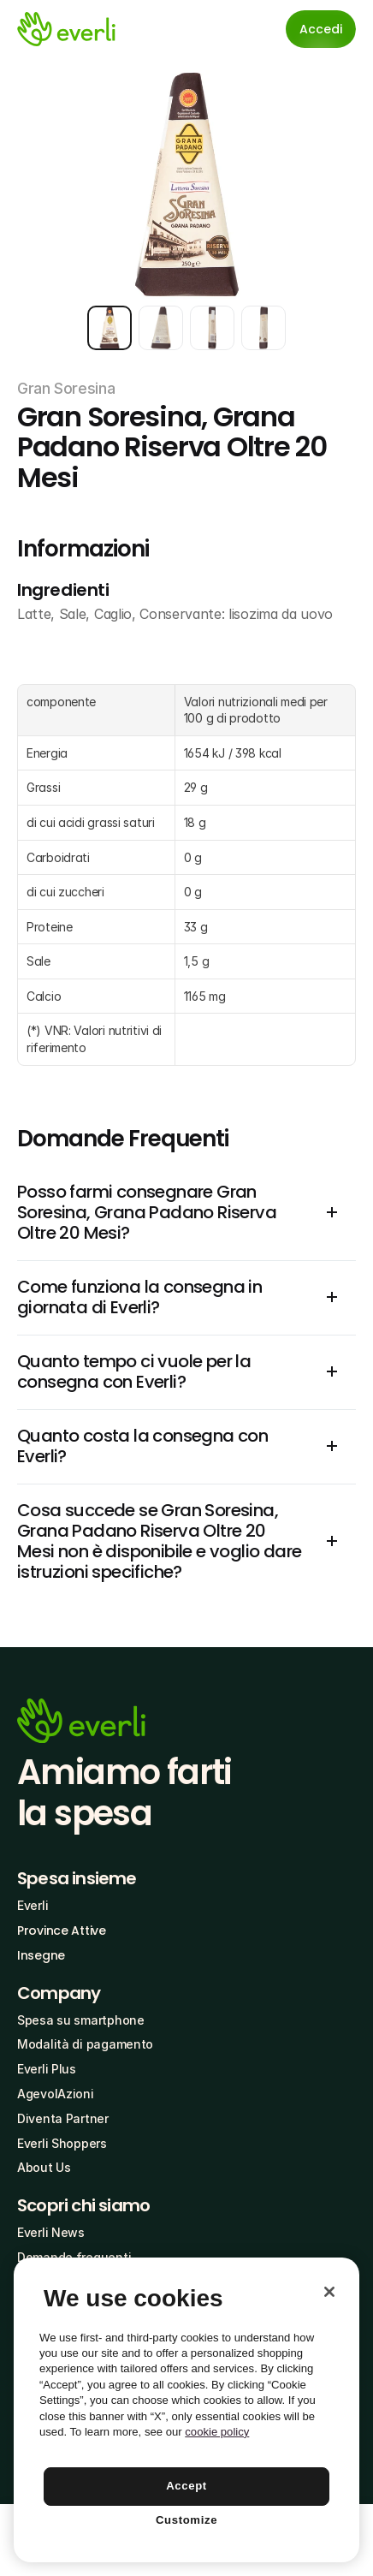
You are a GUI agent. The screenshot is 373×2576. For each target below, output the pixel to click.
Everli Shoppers (62, 2143)
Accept (186, 2485)
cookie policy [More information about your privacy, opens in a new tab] (217, 2431)
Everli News (51, 2232)
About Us (44, 2167)
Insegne (41, 1955)
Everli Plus (46, 2068)
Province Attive (61, 1930)
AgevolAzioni (55, 2093)
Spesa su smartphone (81, 2020)
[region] (186, 2410)
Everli (32, 1905)
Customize (186, 2520)
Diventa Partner (63, 2118)
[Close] (329, 2292)
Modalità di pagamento (85, 2044)
